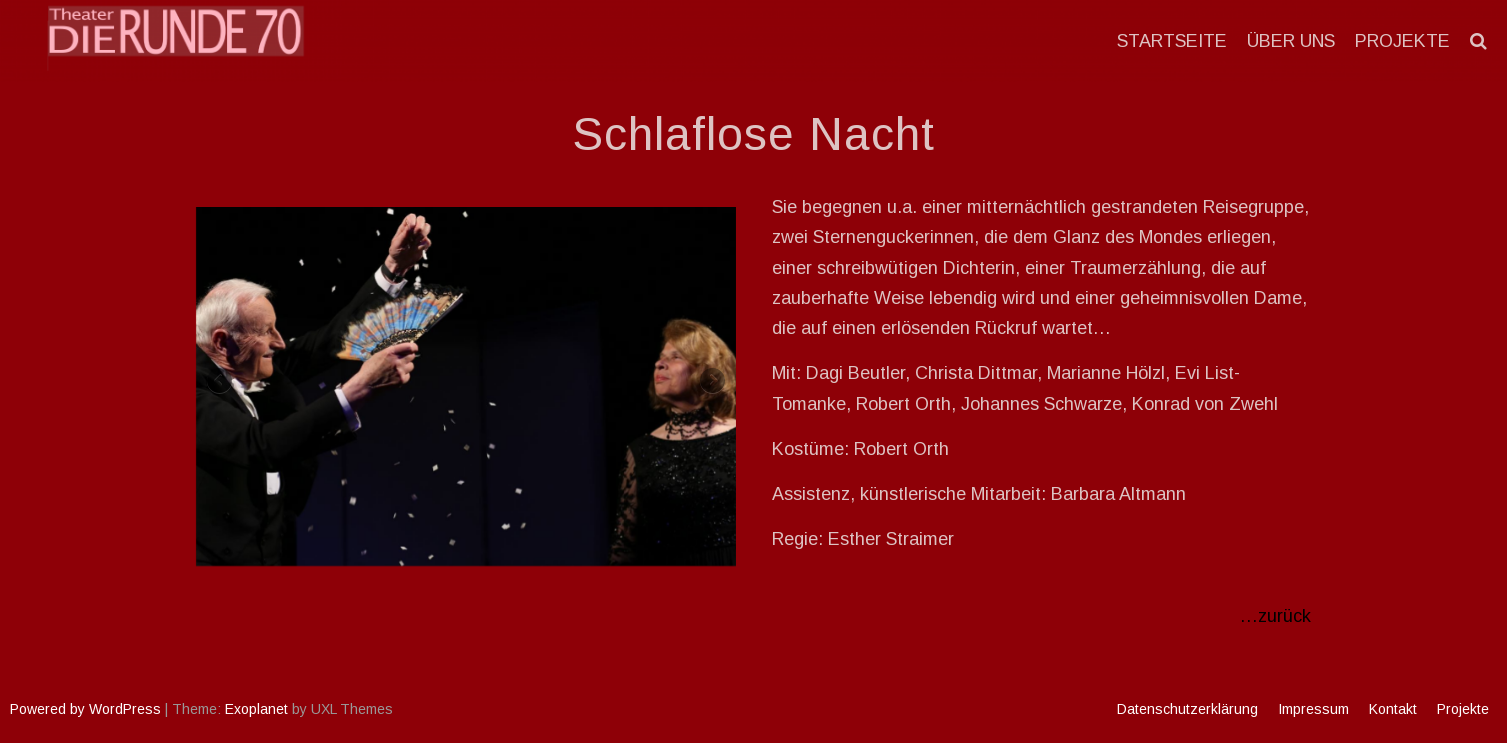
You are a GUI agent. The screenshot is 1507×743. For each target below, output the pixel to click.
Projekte (1402, 41)
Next (711, 382)
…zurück (1275, 616)
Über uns (1291, 41)
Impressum (1313, 709)
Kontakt (1393, 709)
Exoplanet (256, 709)
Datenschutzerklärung (1187, 709)
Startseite (1172, 41)
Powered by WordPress (85, 709)
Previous (221, 382)
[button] (1478, 41)
